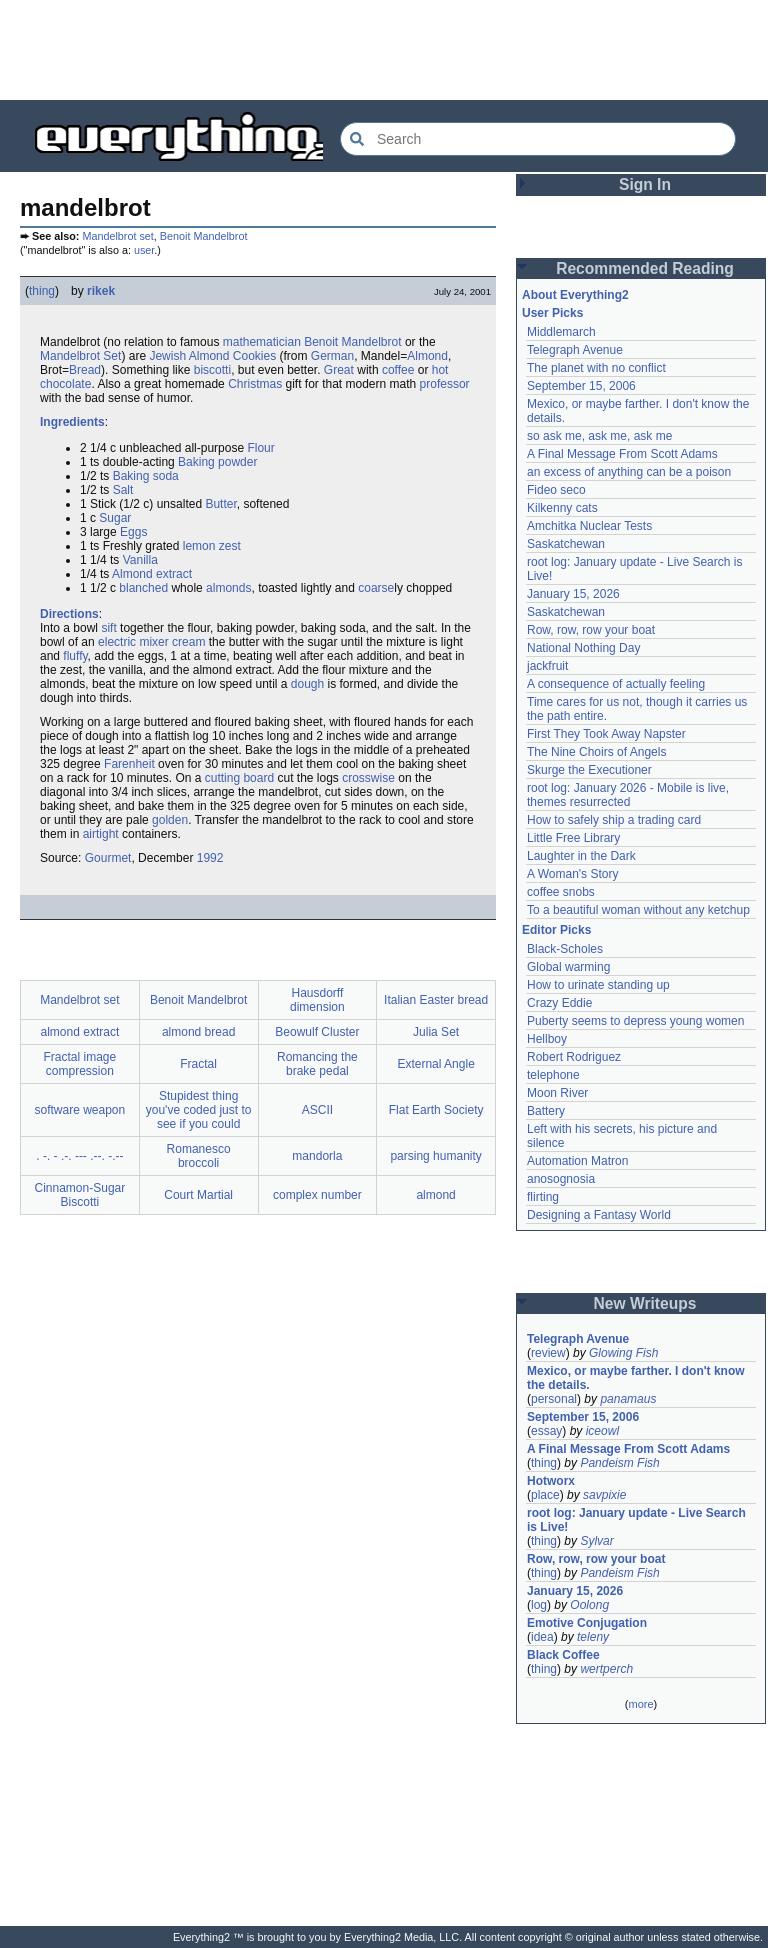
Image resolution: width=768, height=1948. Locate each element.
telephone (553, 1075)
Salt (123, 490)
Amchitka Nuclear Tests (589, 526)
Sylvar (596, 1541)
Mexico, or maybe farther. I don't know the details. (636, 1378)
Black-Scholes (565, 949)
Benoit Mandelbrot (204, 236)
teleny (593, 1637)
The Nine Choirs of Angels (596, 752)
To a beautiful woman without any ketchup (638, 910)
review (548, 1353)
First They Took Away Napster (606, 734)
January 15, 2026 (573, 594)
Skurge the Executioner (589, 770)
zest (230, 546)
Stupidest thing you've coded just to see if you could (199, 1110)
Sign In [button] (645, 184)
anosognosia (561, 1179)
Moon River (557, 1093)
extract (174, 574)
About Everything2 (575, 295)
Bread (85, 370)
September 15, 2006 (581, 386)
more (640, 1704)
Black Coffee (563, 1655)
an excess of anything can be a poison (629, 472)
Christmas (255, 384)
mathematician (262, 342)
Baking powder (217, 462)
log (539, 1605)
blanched (143, 588)
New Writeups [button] (645, 1303)
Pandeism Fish (619, 1463)
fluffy (75, 656)
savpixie (604, 1495)
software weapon (80, 1110)
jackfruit (547, 666)
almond (435, 1195)
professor (445, 384)
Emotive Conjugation (587, 1623)
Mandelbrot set (117, 236)
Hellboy (547, 1039)
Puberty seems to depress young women (635, 1021)
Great (339, 370)
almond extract (80, 1032)
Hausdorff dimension (317, 1000)
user (144, 250)
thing (42, 291)
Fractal (198, 1064)
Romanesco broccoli (199, 1156)
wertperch (606, 1669)
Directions (69, 614)
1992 (210, 858)
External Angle (435, 1064)
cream (188, 642)
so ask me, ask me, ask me (599, 436)
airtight (101, 834)
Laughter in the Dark (581, 856)
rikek (101, 291)
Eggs (133, 532)
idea (542, 1637)
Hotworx (551, 1481)
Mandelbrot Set (80, 356)
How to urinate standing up (598, 985)
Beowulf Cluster (317, 1032)
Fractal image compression (80, 1064)
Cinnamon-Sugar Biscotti (80, 1195)
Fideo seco (556, 490)
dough (307, 684)
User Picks (552, 313)
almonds (228, 588)
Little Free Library (573, 838)
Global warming (568, 967)
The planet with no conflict (596, 368)
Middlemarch (561, 332)
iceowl (602, 1431)
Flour (260, 448)
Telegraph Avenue (575, 350)
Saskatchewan (566, 544)
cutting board (239, 778)
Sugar (115, 518)
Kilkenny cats (562, 508)
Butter (220, 504)
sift (108, 628)
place (545, 1495)
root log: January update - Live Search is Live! (636, 1520)
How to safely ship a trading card (614, 820)
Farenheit (129, 764)
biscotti (212, 370)
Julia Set (436, 1032)
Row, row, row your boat (591, 630)
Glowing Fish (623, 1353)
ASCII (317, 1110)
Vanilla (140, 560)
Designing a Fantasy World (599, 1215)
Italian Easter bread (436, 1000)
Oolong (589, 1605)
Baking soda (146, 476)
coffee (398, 370)
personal (554, 1399)
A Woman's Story (572, 874)
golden (170, 820)
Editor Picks (556, 930)
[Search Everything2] (538, 139)
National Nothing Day (583, 648)
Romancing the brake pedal (317, 1064)
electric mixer (133, 642)
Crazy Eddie (559, 1003)
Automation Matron (577, 1161)
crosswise (368, 778)
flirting (543, 1197)
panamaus (628, 1399)
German (332, 356)
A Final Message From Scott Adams (622, 454)
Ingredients (72, 422)
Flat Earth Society (436, 1110)
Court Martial (198, 1195)
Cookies (254, 356)
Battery (546, 1111)
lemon (199, 546)
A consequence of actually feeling (616, 684)
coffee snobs (561, 892)
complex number (317, 1195)
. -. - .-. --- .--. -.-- (79, 1156)
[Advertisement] (384, 50)
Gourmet (108, 858)
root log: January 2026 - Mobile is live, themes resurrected (628, 795)
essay (546, 1431)
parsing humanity (435, 1156)
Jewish (167, 356)
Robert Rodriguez (574, 1057)
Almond (209, 356)
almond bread (198, 1032)
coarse (376, 588)
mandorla (317, 1156)
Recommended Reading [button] (645, 268)
